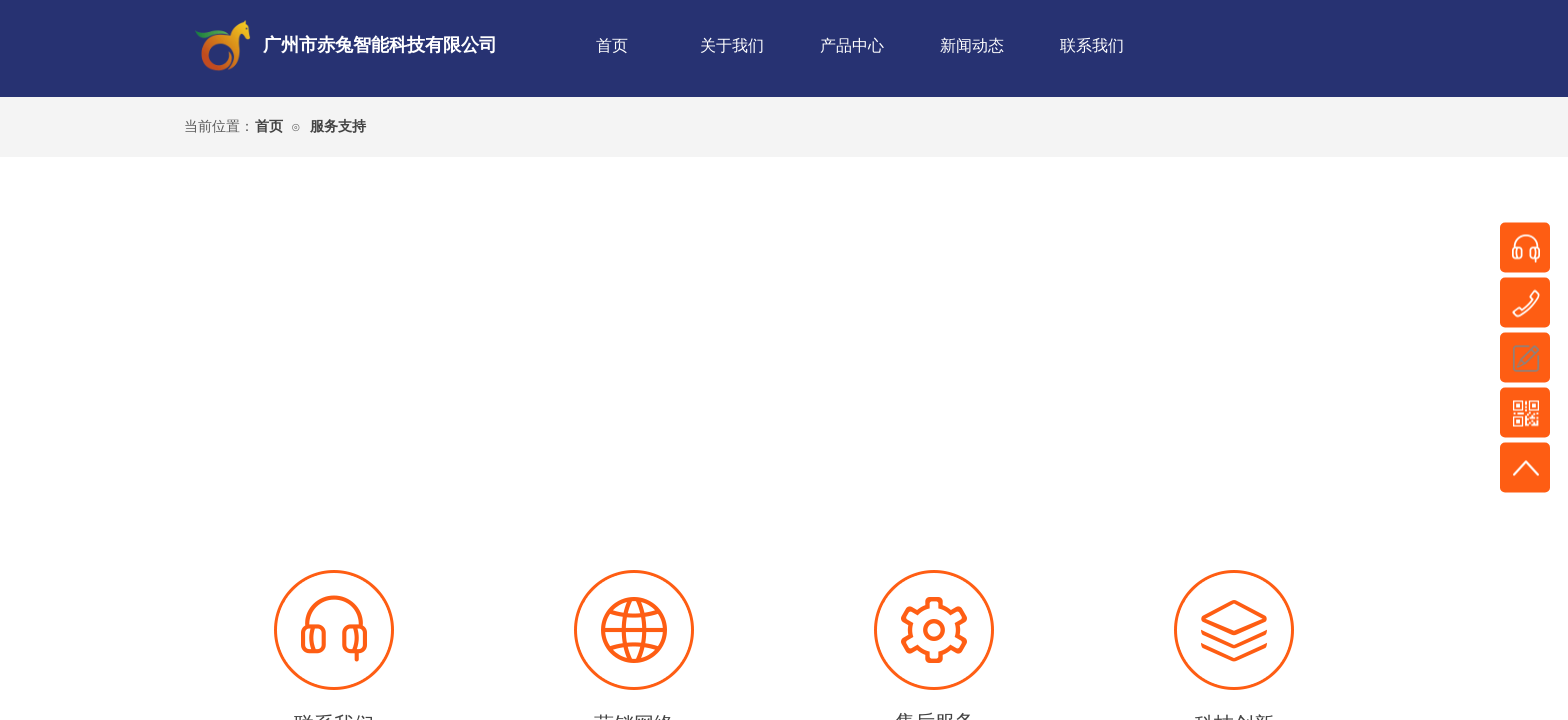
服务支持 (338, 126)
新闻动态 (972, 45)
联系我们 (1092, 45)
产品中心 (852, 45)
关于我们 (732, 45)
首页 (612, 45)
